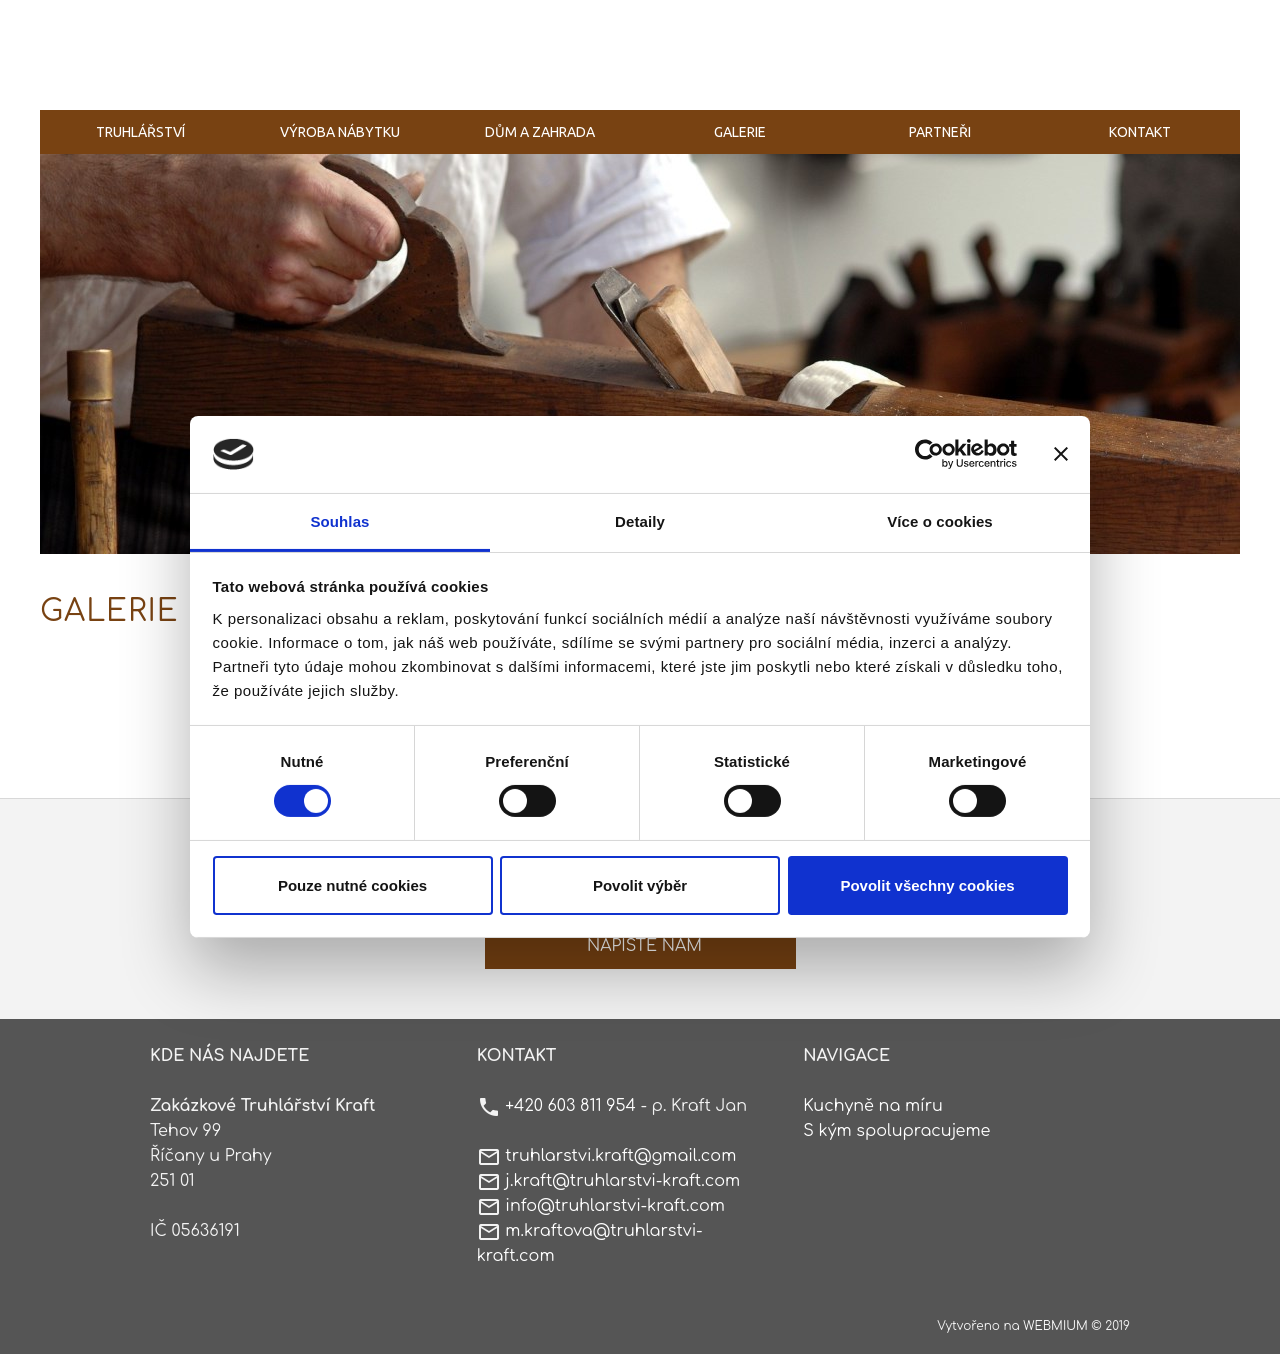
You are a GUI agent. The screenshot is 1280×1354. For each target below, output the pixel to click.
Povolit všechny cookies (927, 885)
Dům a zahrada (540, 132)
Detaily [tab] (640, 521)
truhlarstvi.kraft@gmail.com (620, 1156)
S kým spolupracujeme (896, 1131)
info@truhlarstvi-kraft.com (615, 1206)
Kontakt (1140, 132)
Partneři (940, 132)
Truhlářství (140, 132)
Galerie (740, 132)
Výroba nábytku (340, 132)
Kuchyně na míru (873, 1106)
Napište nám (644, 946)
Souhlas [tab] (339, 521)
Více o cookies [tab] (940, 521)
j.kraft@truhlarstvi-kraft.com (622, 1181)
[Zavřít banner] (1061, 454)
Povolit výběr (640, 885)
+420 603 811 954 (570, 1106)
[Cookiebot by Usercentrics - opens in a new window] (929, 454)
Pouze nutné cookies (352, 885)
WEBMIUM (1055, 1326)
